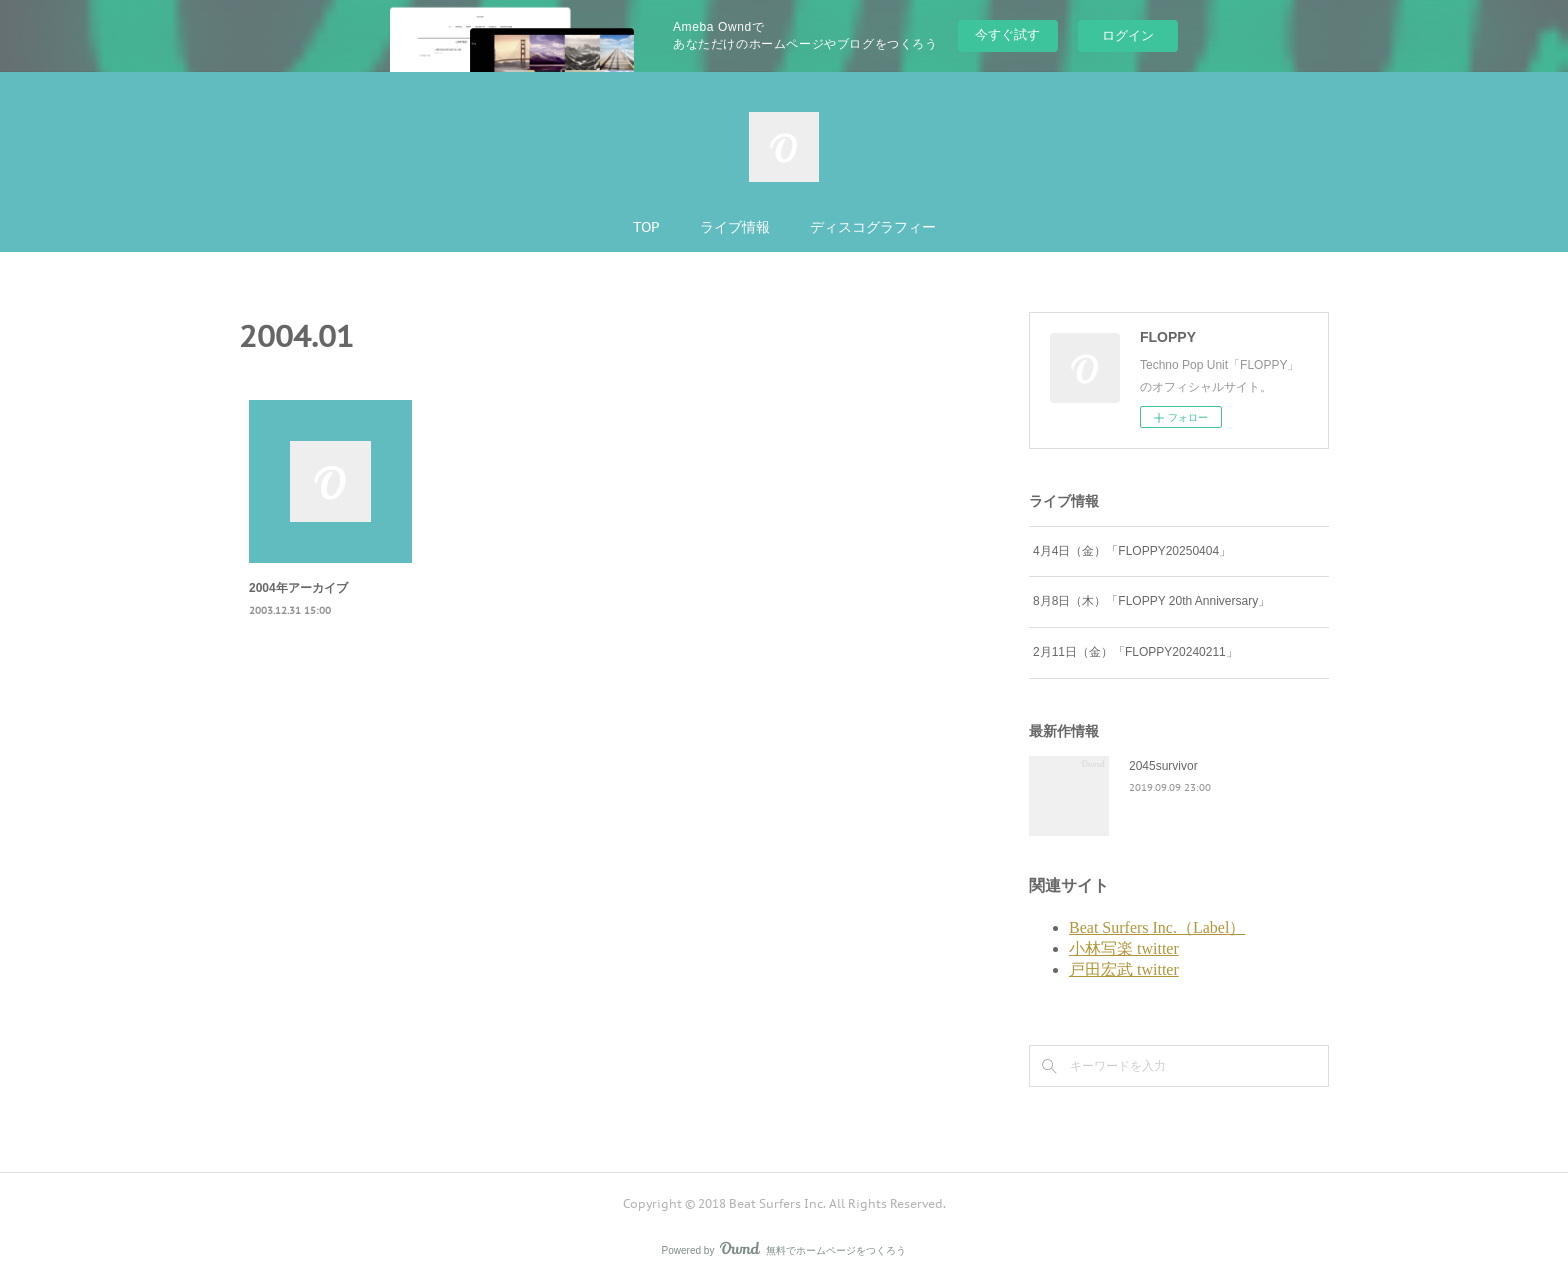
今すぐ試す (1007, 34)
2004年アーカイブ (298, 588)
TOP (646, 227)
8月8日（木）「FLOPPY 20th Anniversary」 (1151, 601)
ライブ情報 (735, 227)
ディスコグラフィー (873, 227)
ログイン (1128, 35)
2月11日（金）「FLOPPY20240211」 (1135, 652)
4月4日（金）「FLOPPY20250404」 (1132, 551)
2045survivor (1163, 766)
